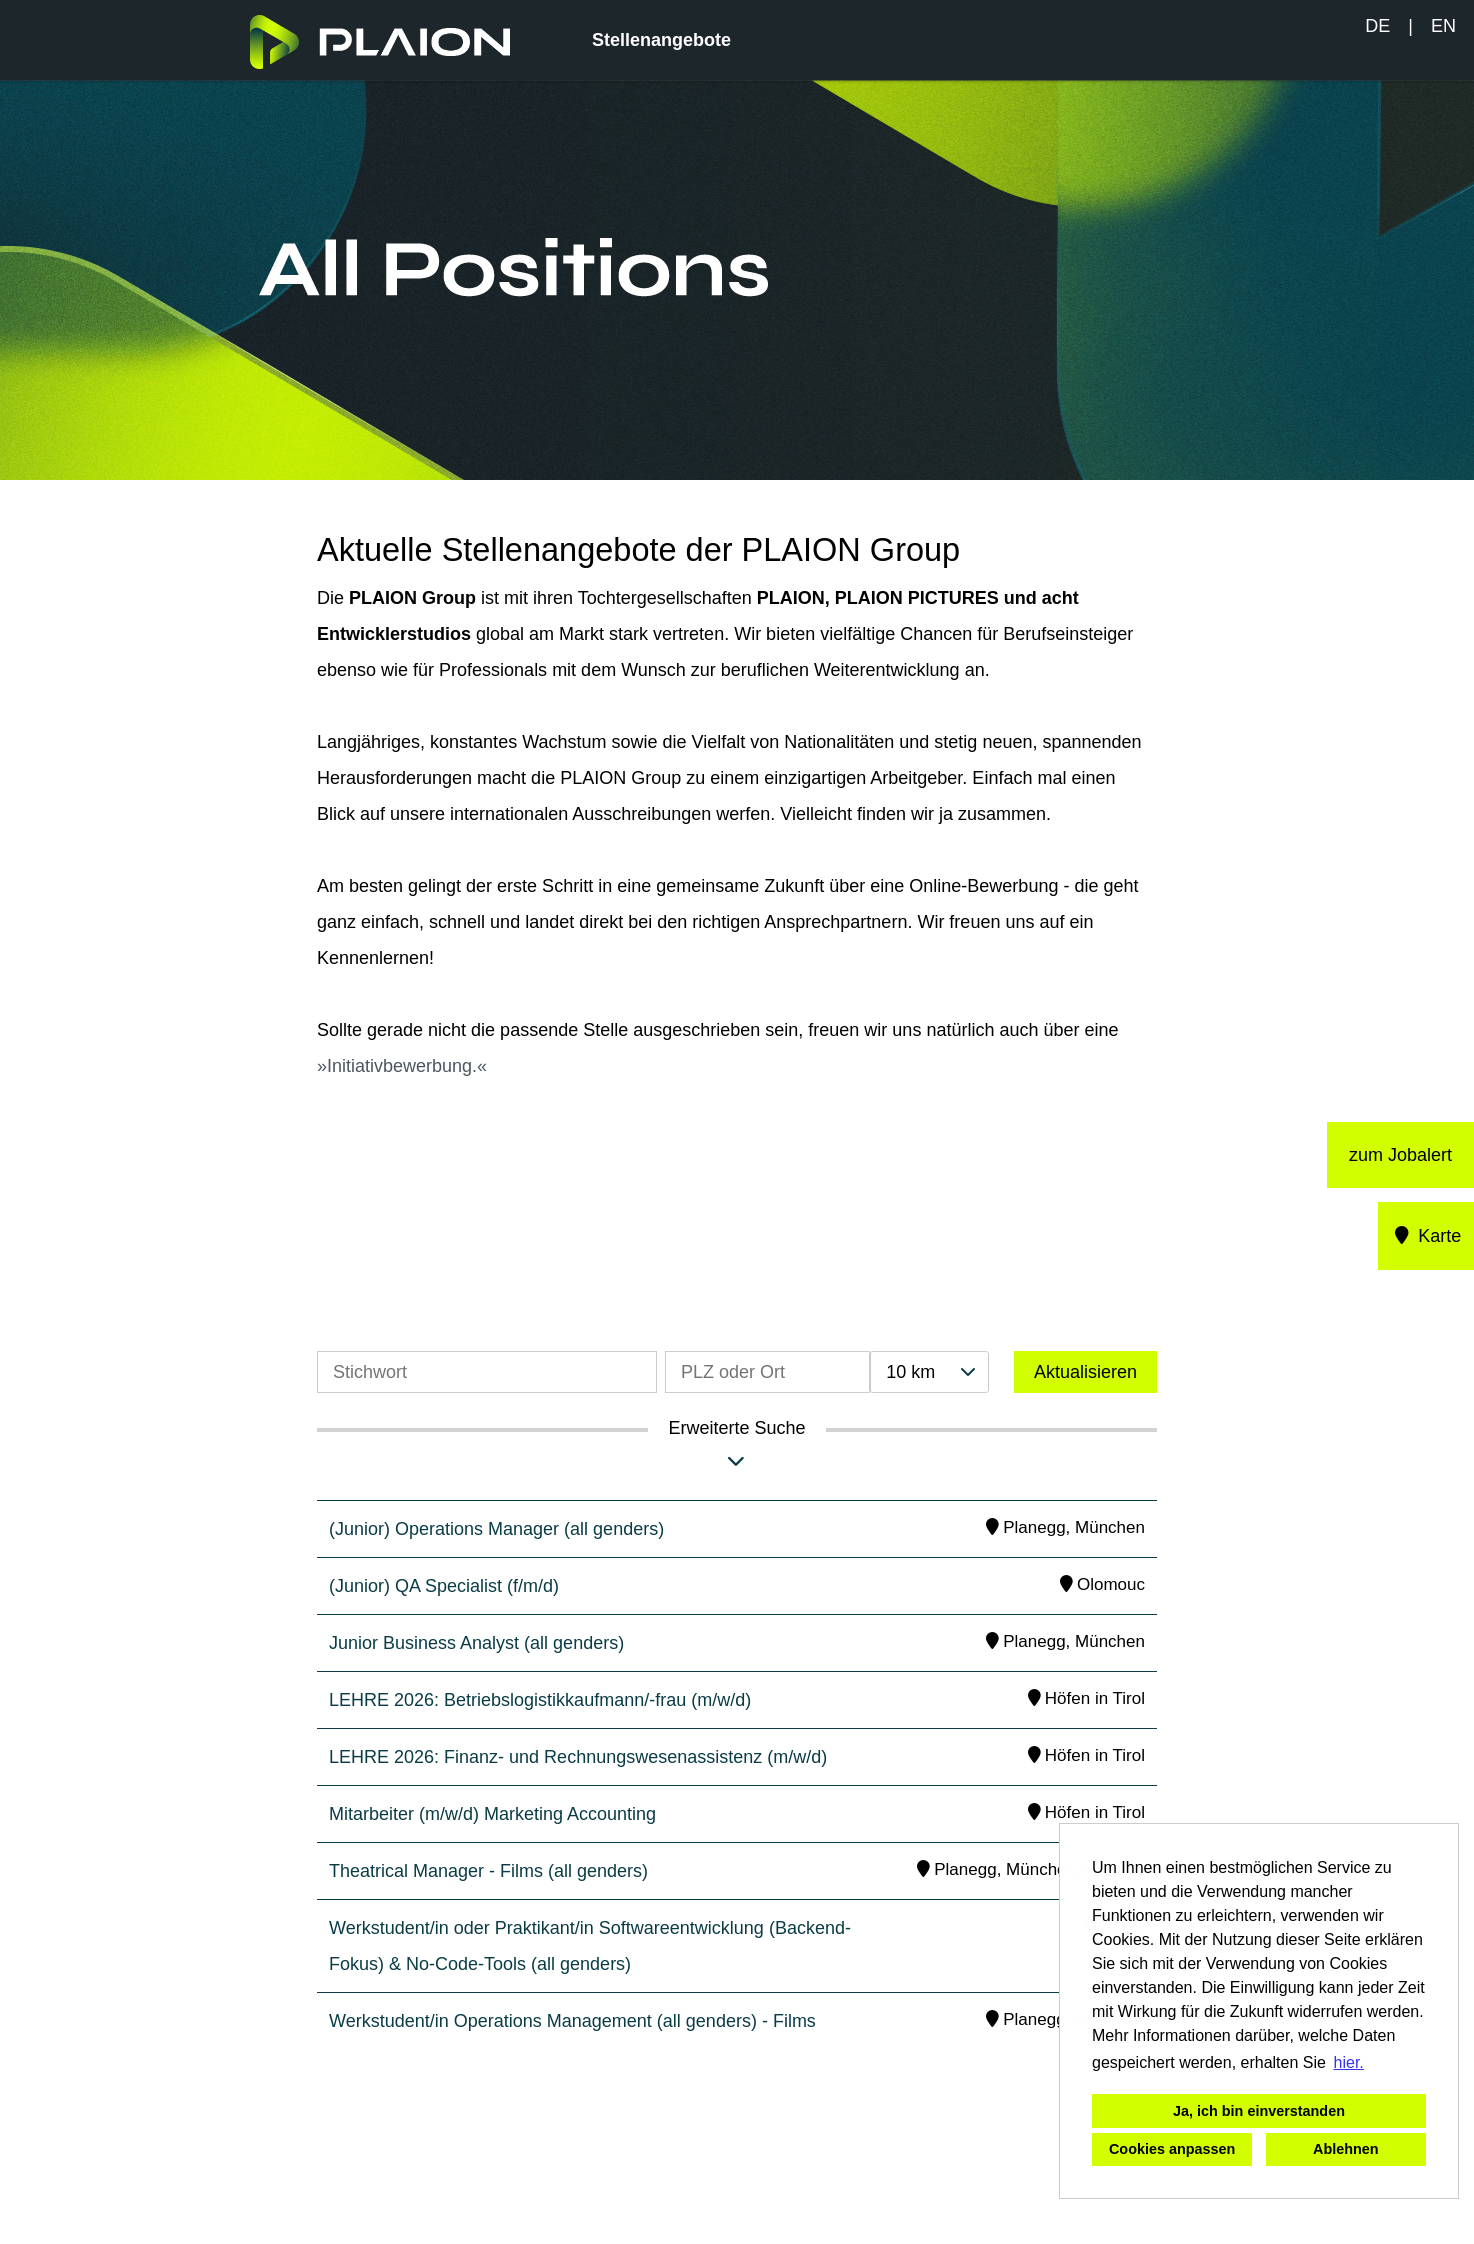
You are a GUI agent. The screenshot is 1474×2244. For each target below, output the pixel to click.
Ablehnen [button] (1346, 2149)
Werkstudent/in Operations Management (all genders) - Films (572, 2021)
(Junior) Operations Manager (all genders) (496, 1529)
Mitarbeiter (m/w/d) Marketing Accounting (492, 1814)
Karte (1426, 1236)
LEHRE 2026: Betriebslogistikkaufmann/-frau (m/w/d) (540, 1700)
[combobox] (929, 1372)
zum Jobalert (1400, 1155)
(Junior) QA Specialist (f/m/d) (444, 1586)
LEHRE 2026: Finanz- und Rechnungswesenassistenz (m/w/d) (578, 1757)
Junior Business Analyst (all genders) (476, 1643)
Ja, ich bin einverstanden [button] (1259, 2111)
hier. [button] (1349, 2062)
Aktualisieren (1085, 1372)
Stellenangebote (661, 40)
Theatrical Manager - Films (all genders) (488, 1871)
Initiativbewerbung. (402, 1066)
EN (1443, 26)
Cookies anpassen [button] (1172, 2149)
